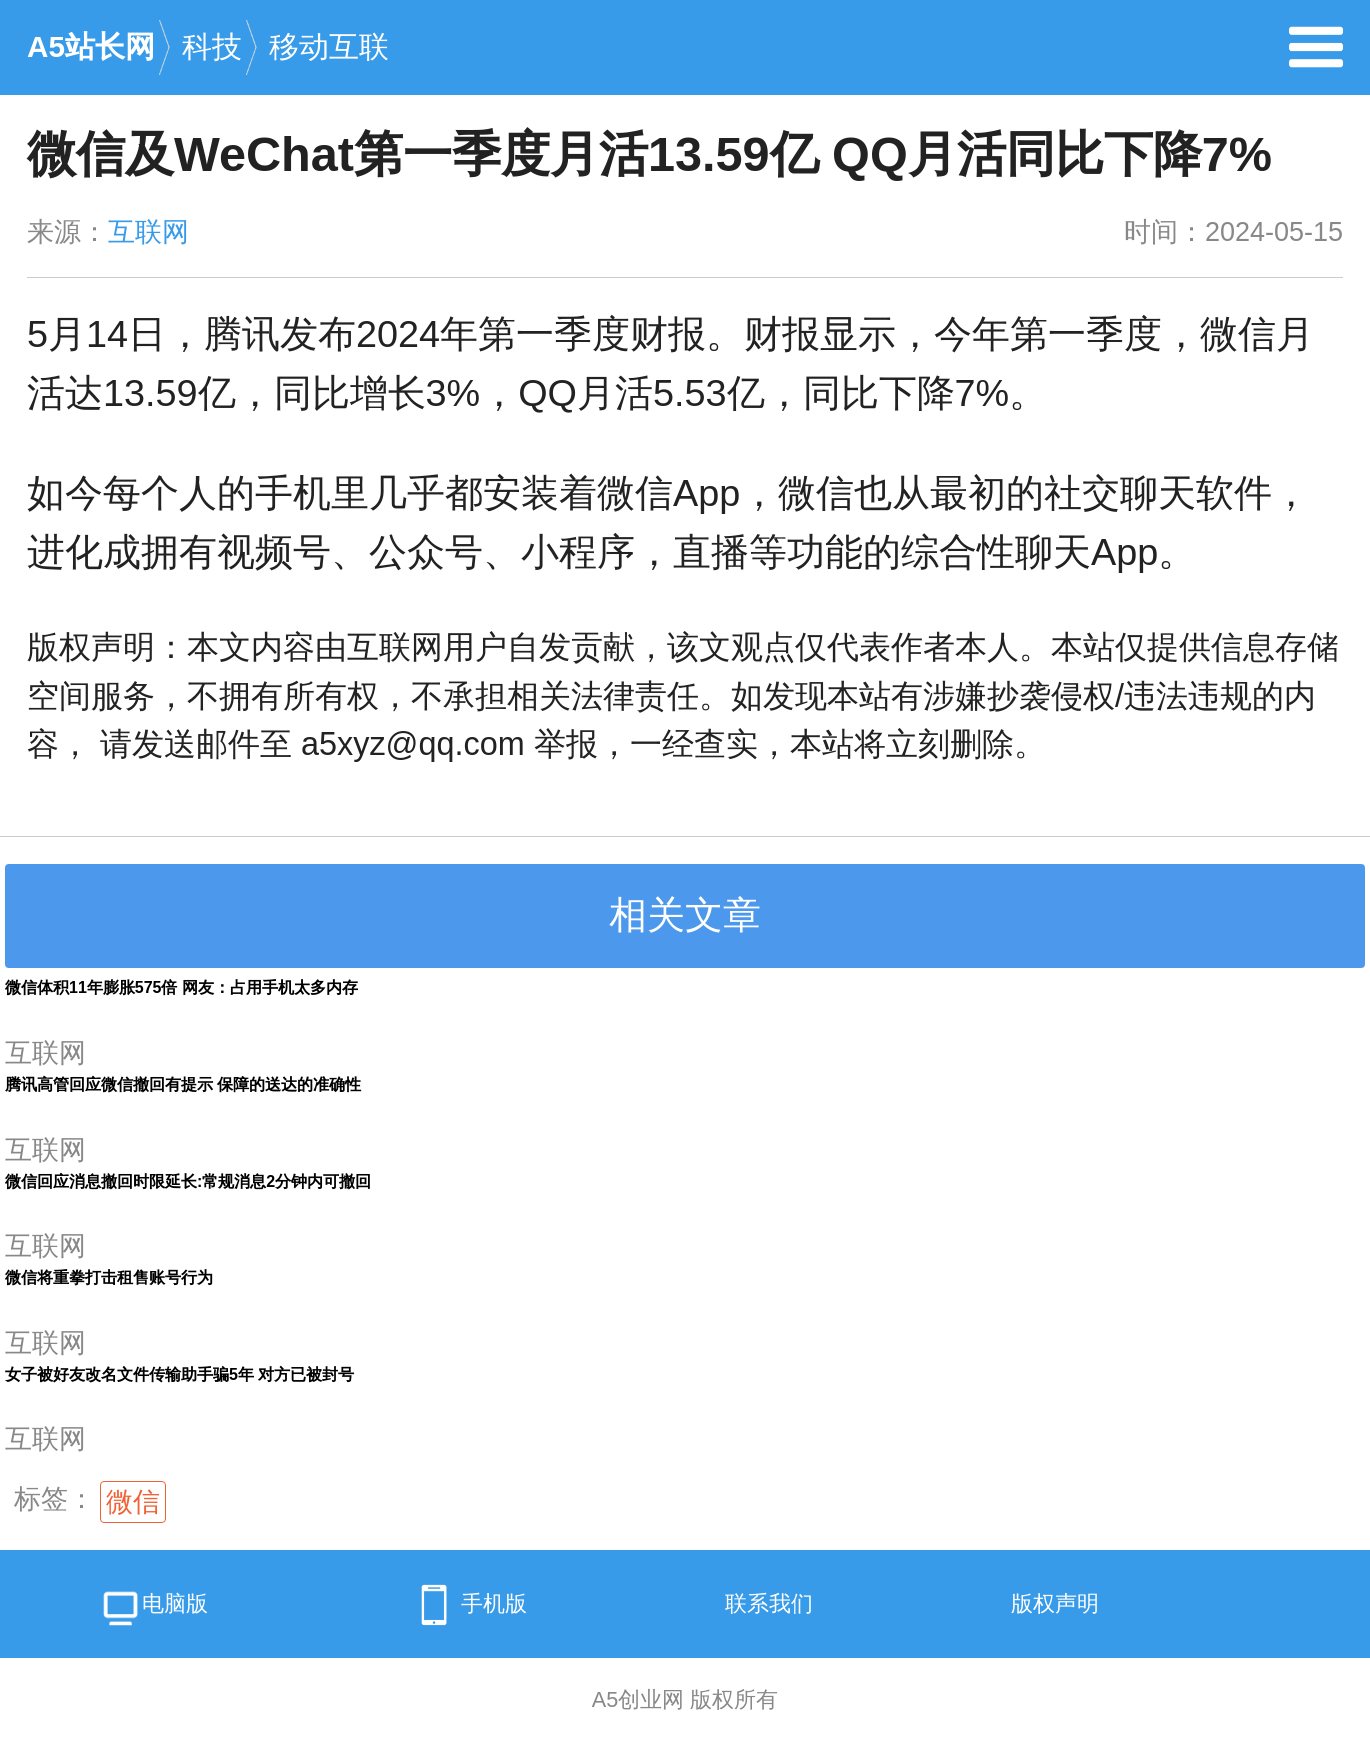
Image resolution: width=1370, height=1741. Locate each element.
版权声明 (1055, 1603)
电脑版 (153, 1610)
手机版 (467, 1605)
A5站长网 (91, 46)
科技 (212, 46)
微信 (133, 1502)
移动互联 (329, 46)
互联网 (148, 232)
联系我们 (769, 1603)
